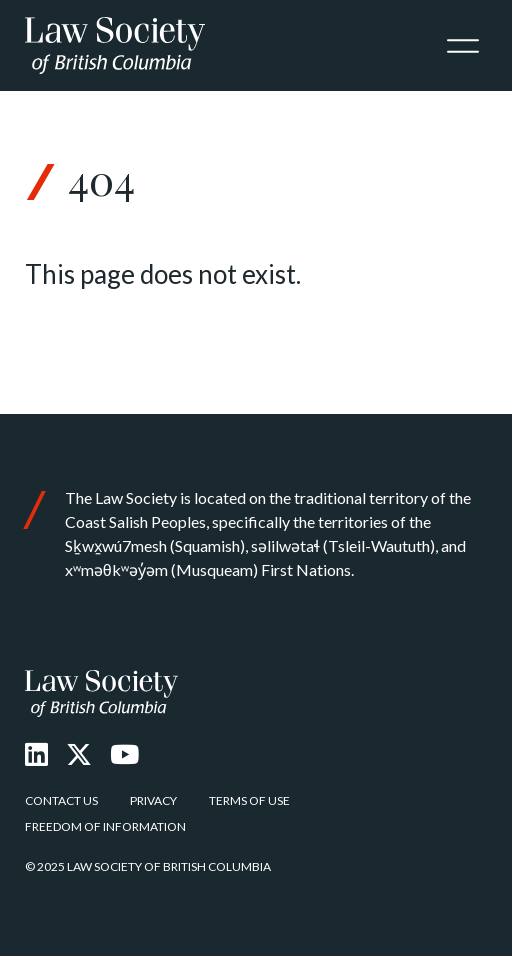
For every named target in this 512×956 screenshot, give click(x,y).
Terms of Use (249, 800)
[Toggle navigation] (463, 46)
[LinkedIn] (36, 754)
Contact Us (61, 800)
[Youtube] (124, 754)
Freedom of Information (105, 826)
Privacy (153, 800)
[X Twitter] (79, 754)
